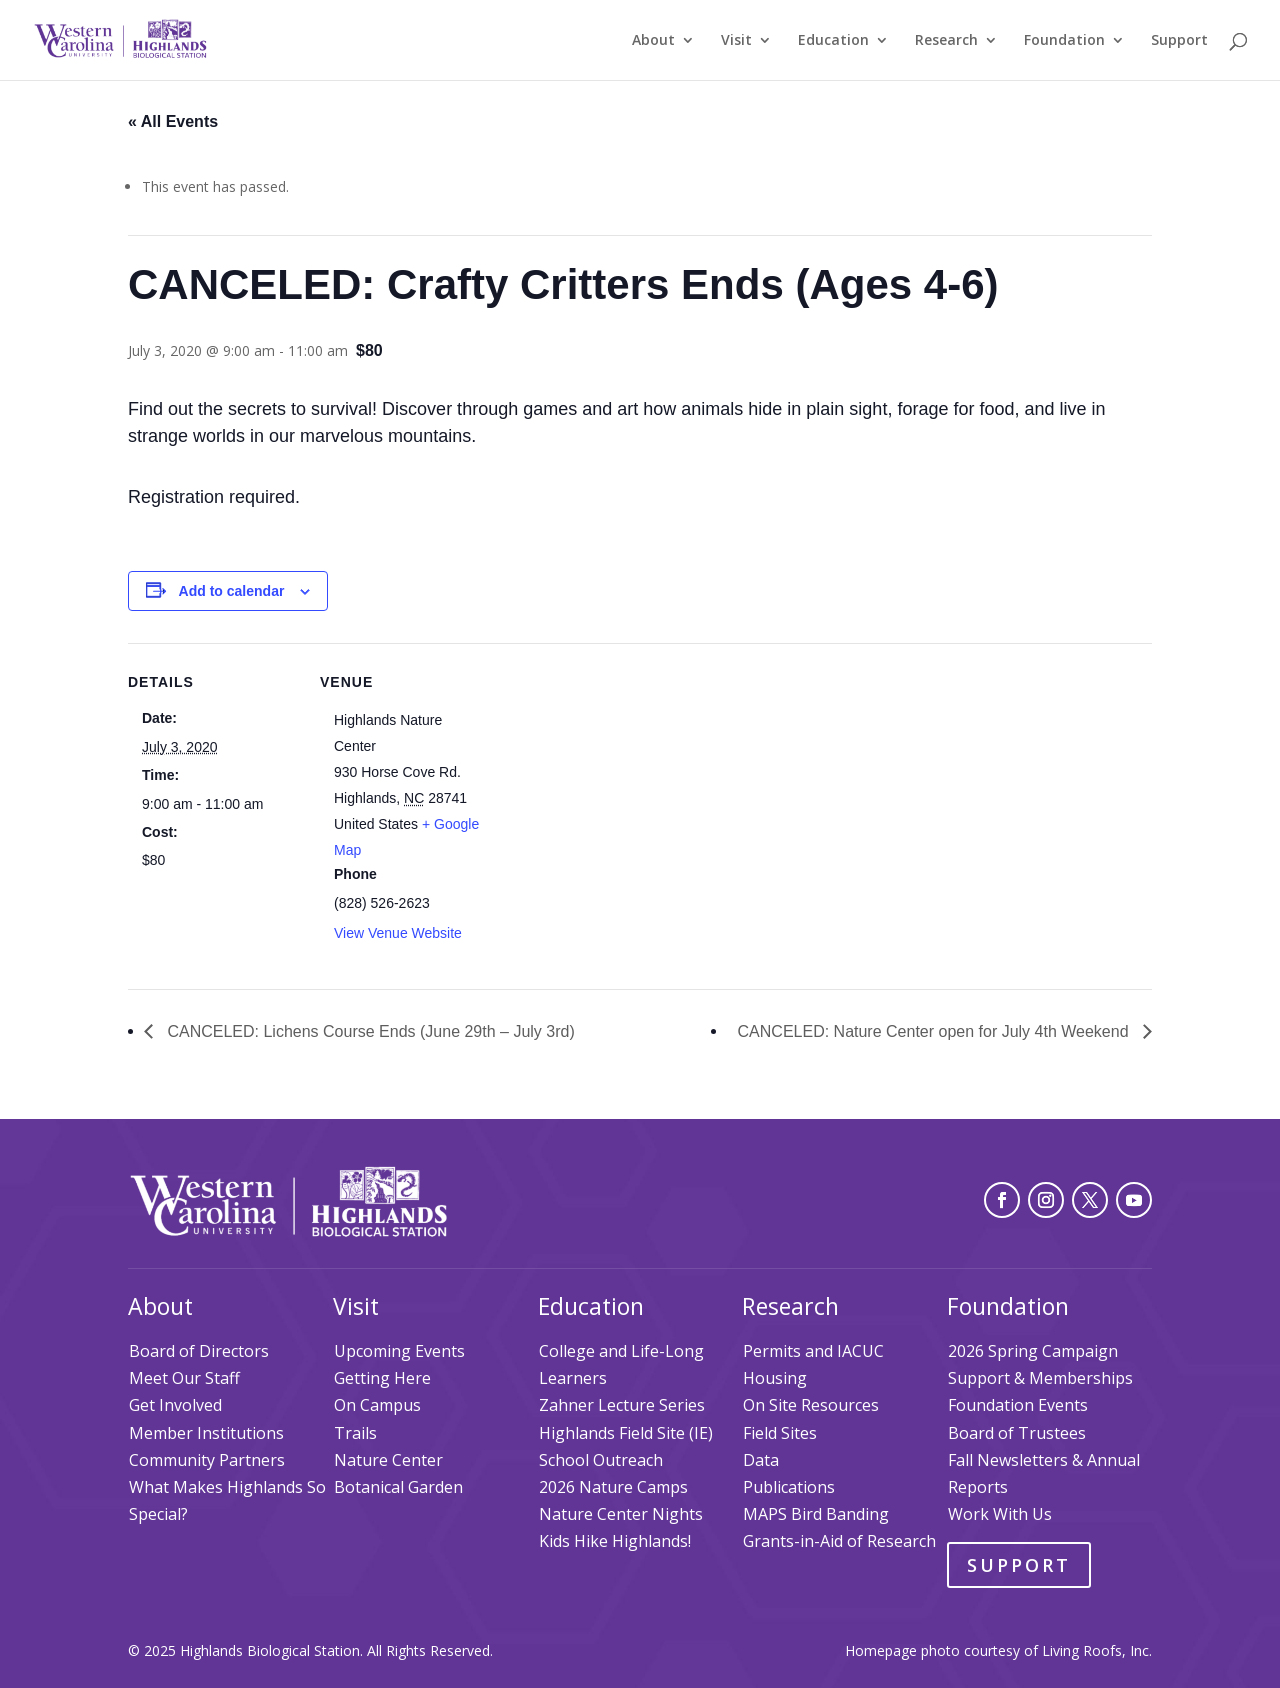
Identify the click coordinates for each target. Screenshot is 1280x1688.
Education (833, 41)
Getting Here (382, 1378)
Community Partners (207, 1460)
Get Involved (175, 1405)
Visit (736, 41)
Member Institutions (206, 1433)
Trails (355, 1433)
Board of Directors (199, 1351)
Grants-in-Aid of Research (839, 1541)
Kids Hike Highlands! (615, 1541)
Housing (775, 1378)
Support (1179, 41)
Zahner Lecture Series (622, 1405)
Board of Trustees (1017, 1433)
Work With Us (1000, 1514)
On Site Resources (811, 1405)
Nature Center (388, 1460)
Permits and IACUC (813, 1351)
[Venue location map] (617, 781)
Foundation (1064, 41)
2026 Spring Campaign (1033, 1351)
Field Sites (780, 1433)
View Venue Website (398, 933)
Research (946, 41)
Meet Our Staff (184, 1378)
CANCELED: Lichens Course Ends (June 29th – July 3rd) (369, 1031)
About (653, 41)
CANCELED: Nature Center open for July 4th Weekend (935, 1031)
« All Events (173, 121)
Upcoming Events (399, 1351)
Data (761, 1460)
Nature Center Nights (621, 1514)
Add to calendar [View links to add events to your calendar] (232, 591)
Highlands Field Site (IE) (626, 1433)
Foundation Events (1018, 1405)
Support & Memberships (1040, 1378)
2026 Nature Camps (613, 1487)
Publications (789, 1487)
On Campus (377, 1405)
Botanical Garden (398, 1487)
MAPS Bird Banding (816, 1514)
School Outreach (601, 1460)
